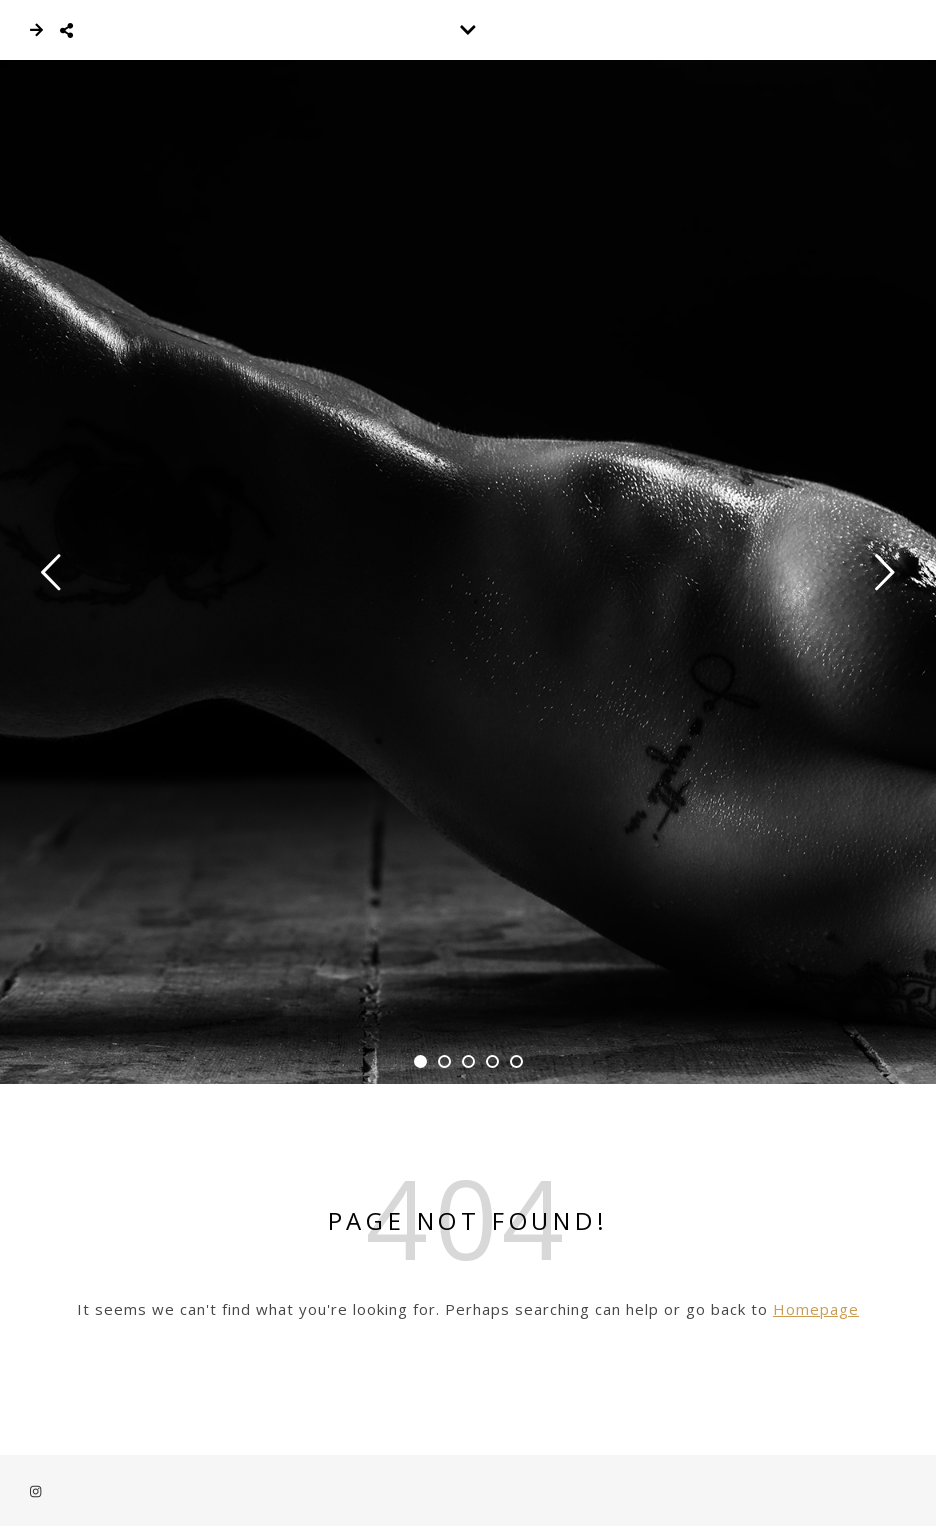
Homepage (816, 1309)
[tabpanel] (468, 572)
